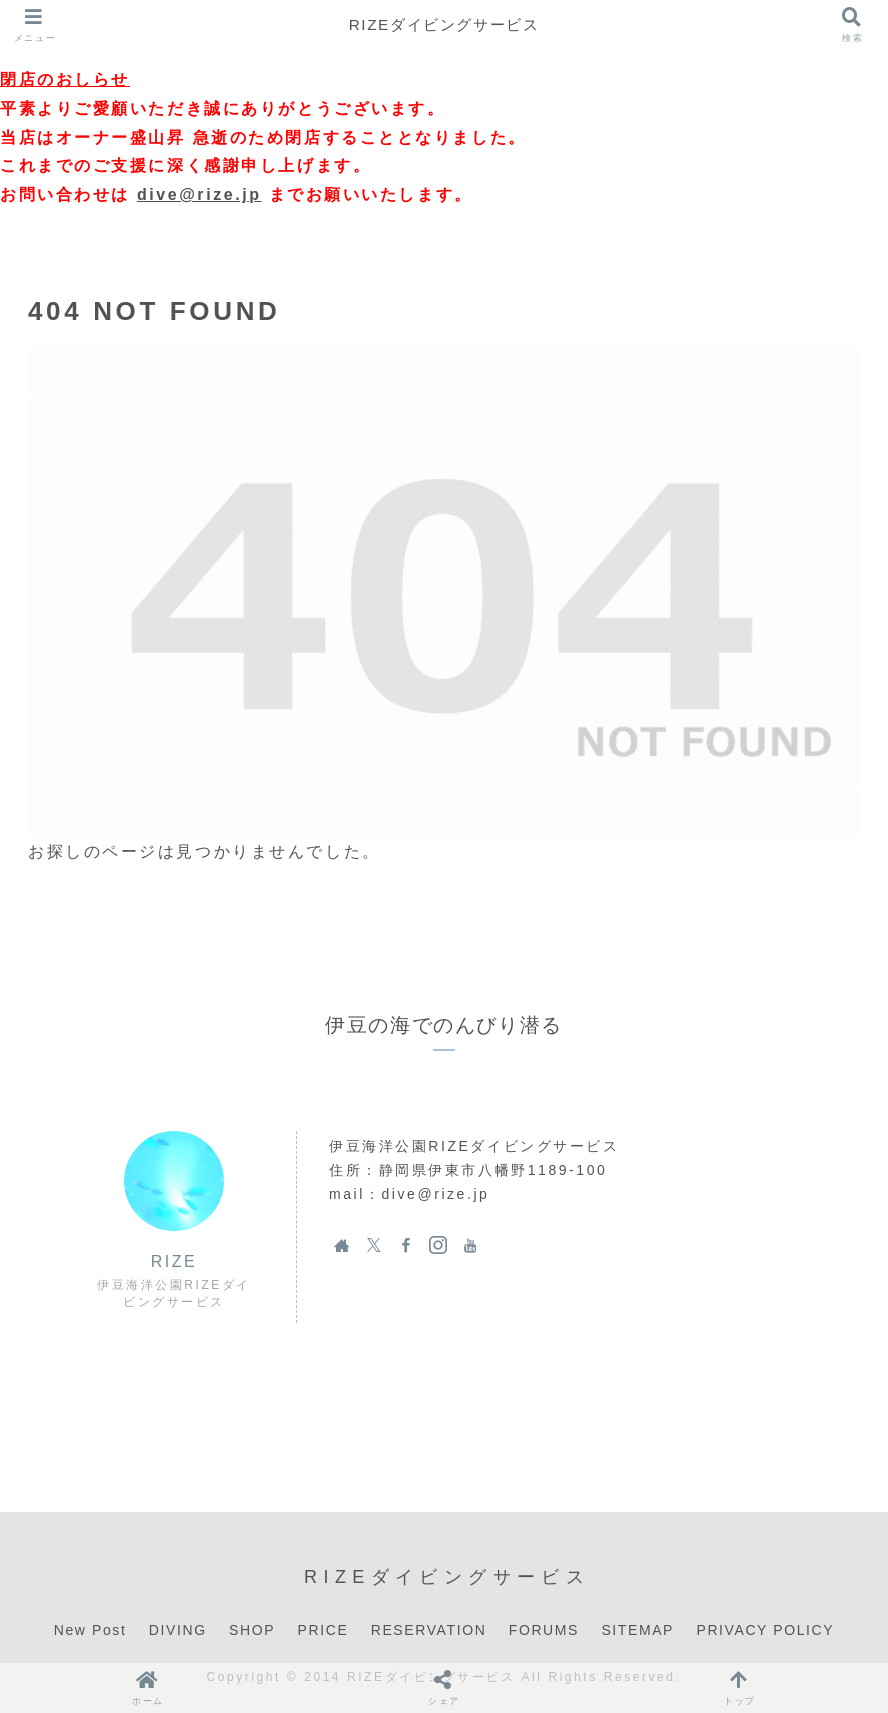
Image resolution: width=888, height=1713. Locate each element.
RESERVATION (429, 1630)
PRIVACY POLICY (765, 1630)
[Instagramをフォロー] (438, 1245)
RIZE (174, 1261)
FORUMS (544, 1630)
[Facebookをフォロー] (406, 1245)
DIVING (178, 1630)
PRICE (323, 1630)
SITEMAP (637, 1630)
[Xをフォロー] (374, 1245)
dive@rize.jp (199, 194)
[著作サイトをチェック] (342, 1245)
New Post (90, 1630)
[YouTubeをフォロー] (470, 1245)
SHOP (252, 1630)
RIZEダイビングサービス (443, 24)
